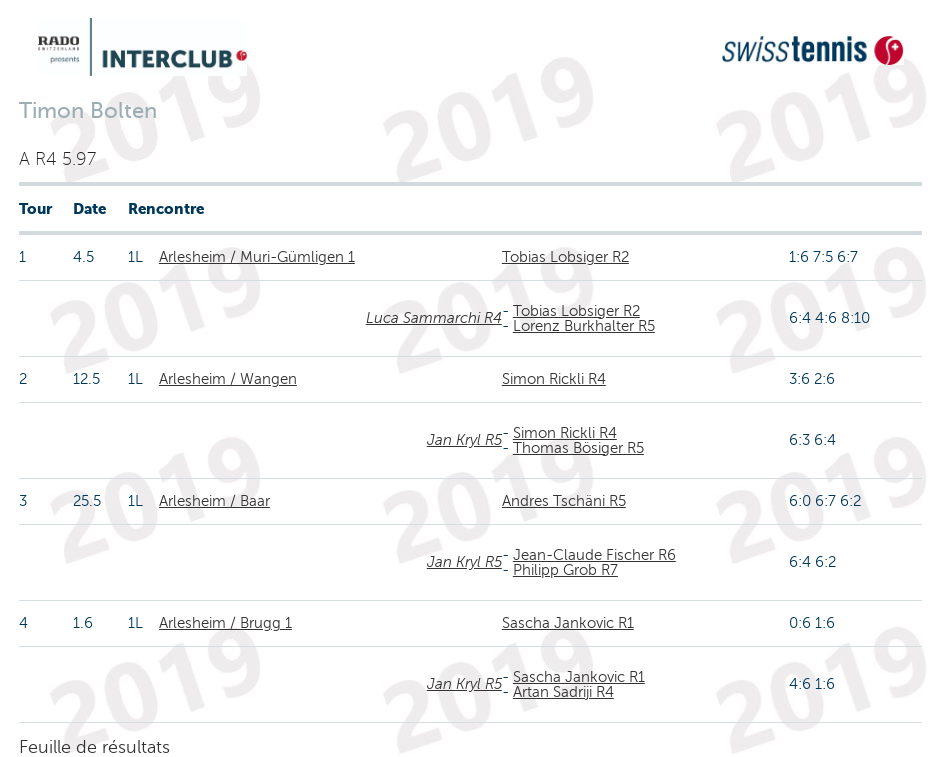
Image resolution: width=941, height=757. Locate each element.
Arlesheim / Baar (214, 501)
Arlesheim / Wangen (228, 379)
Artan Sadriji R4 (563, 692)
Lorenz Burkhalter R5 (584, 326)
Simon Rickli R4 (554, 379)
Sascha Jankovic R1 (568, 623)
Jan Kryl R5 (464, 440)
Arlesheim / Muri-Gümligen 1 (257, 257)
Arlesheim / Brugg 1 (225, 623)
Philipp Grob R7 (565, 570)
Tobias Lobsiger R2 (565, 257)
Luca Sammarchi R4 (434, 318)
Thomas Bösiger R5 (578, 448)
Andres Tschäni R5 (564, 501)
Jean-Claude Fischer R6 (594, 555)
